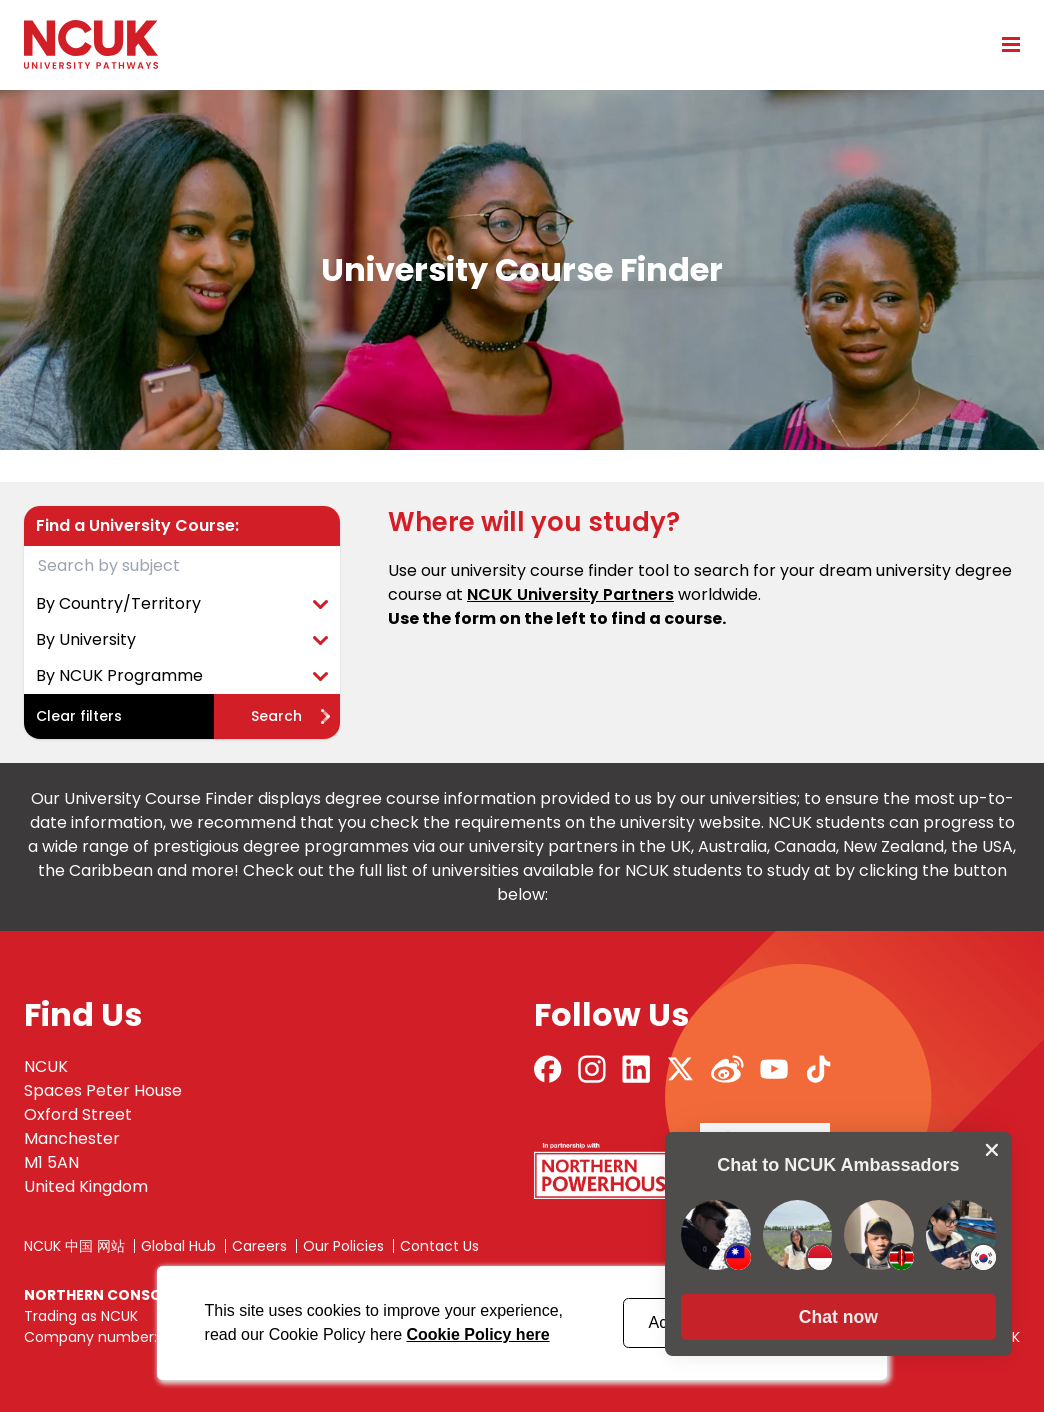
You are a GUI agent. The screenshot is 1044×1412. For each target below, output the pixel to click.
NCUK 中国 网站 (74, 1246)
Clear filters (79, 716)
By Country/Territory (182, 603)
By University (182, 639)
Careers (259, 1246)
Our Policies (343, 1246)
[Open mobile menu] (1004, 44)
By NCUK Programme (182, 675)
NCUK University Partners (570, 594)
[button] (838, 1309)
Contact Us (439, 1246)
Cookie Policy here (477, 1334)
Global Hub (178, 1246)
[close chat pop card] (992, 1142)
